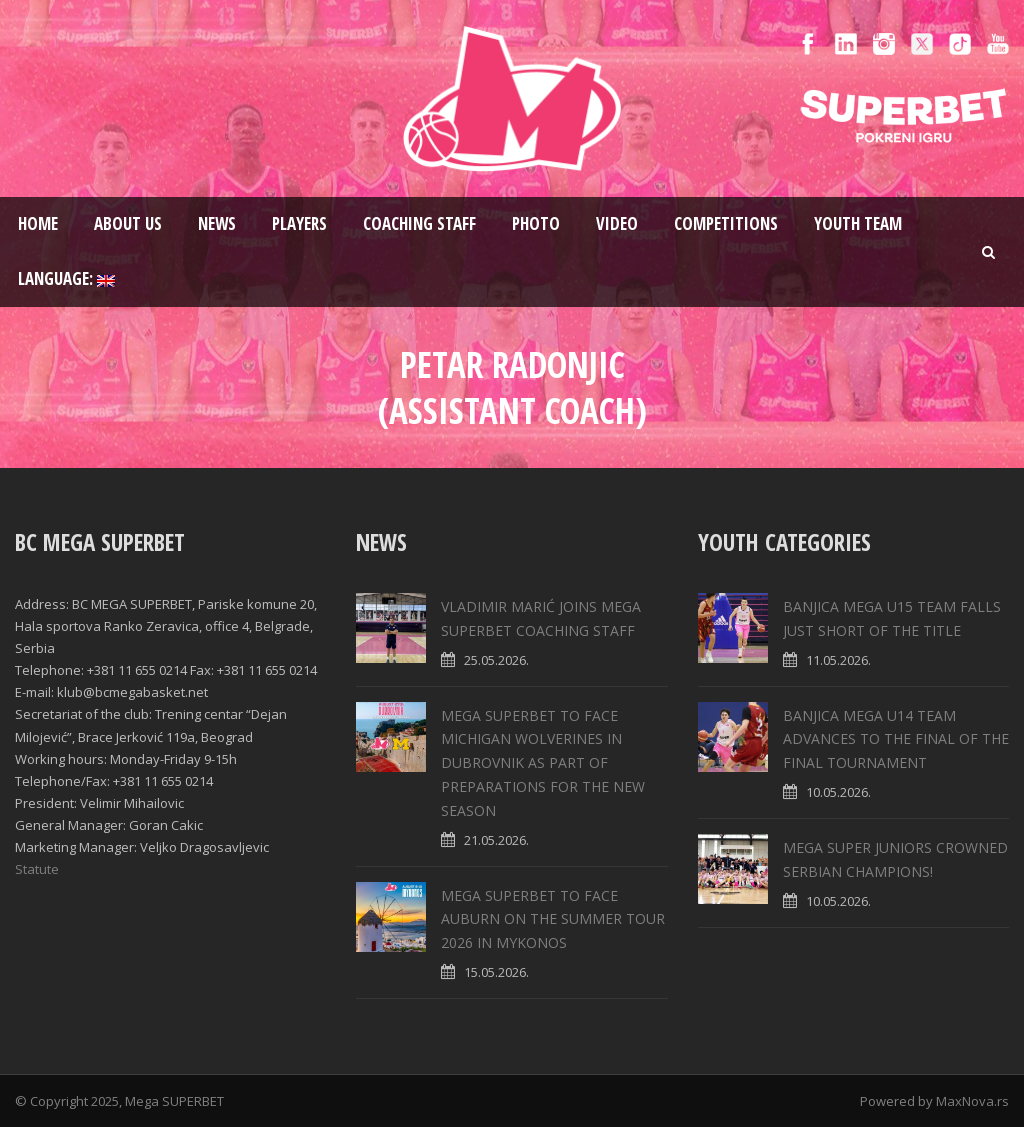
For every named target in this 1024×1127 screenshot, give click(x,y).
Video (617, 223)
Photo (536, 223)
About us (128, 223)
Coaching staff (419, 223)
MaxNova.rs (972, 1101)
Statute (37, 869)
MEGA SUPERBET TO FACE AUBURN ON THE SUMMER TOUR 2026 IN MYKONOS (553, 919)
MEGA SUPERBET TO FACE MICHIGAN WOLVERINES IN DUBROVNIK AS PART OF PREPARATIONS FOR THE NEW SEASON (543, 763)
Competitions (726, 223)
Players (299, 223)
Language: (66, 278)
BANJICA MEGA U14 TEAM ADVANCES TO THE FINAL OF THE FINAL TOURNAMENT (896, 739)
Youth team (858, 223)
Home (38, 223)
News (217, 223)
